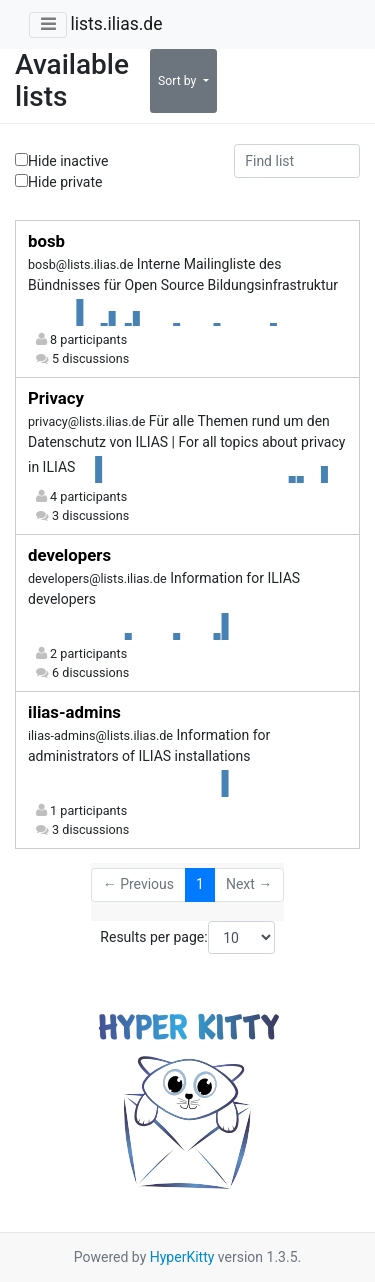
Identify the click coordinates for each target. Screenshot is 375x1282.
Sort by (178, 81)
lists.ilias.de (116, 24)
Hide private (59, 181)
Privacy (56, 398)
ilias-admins (74, 712)
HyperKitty (182, 1257)
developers (69, 555)
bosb (46, 241)
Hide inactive (61, 161)
